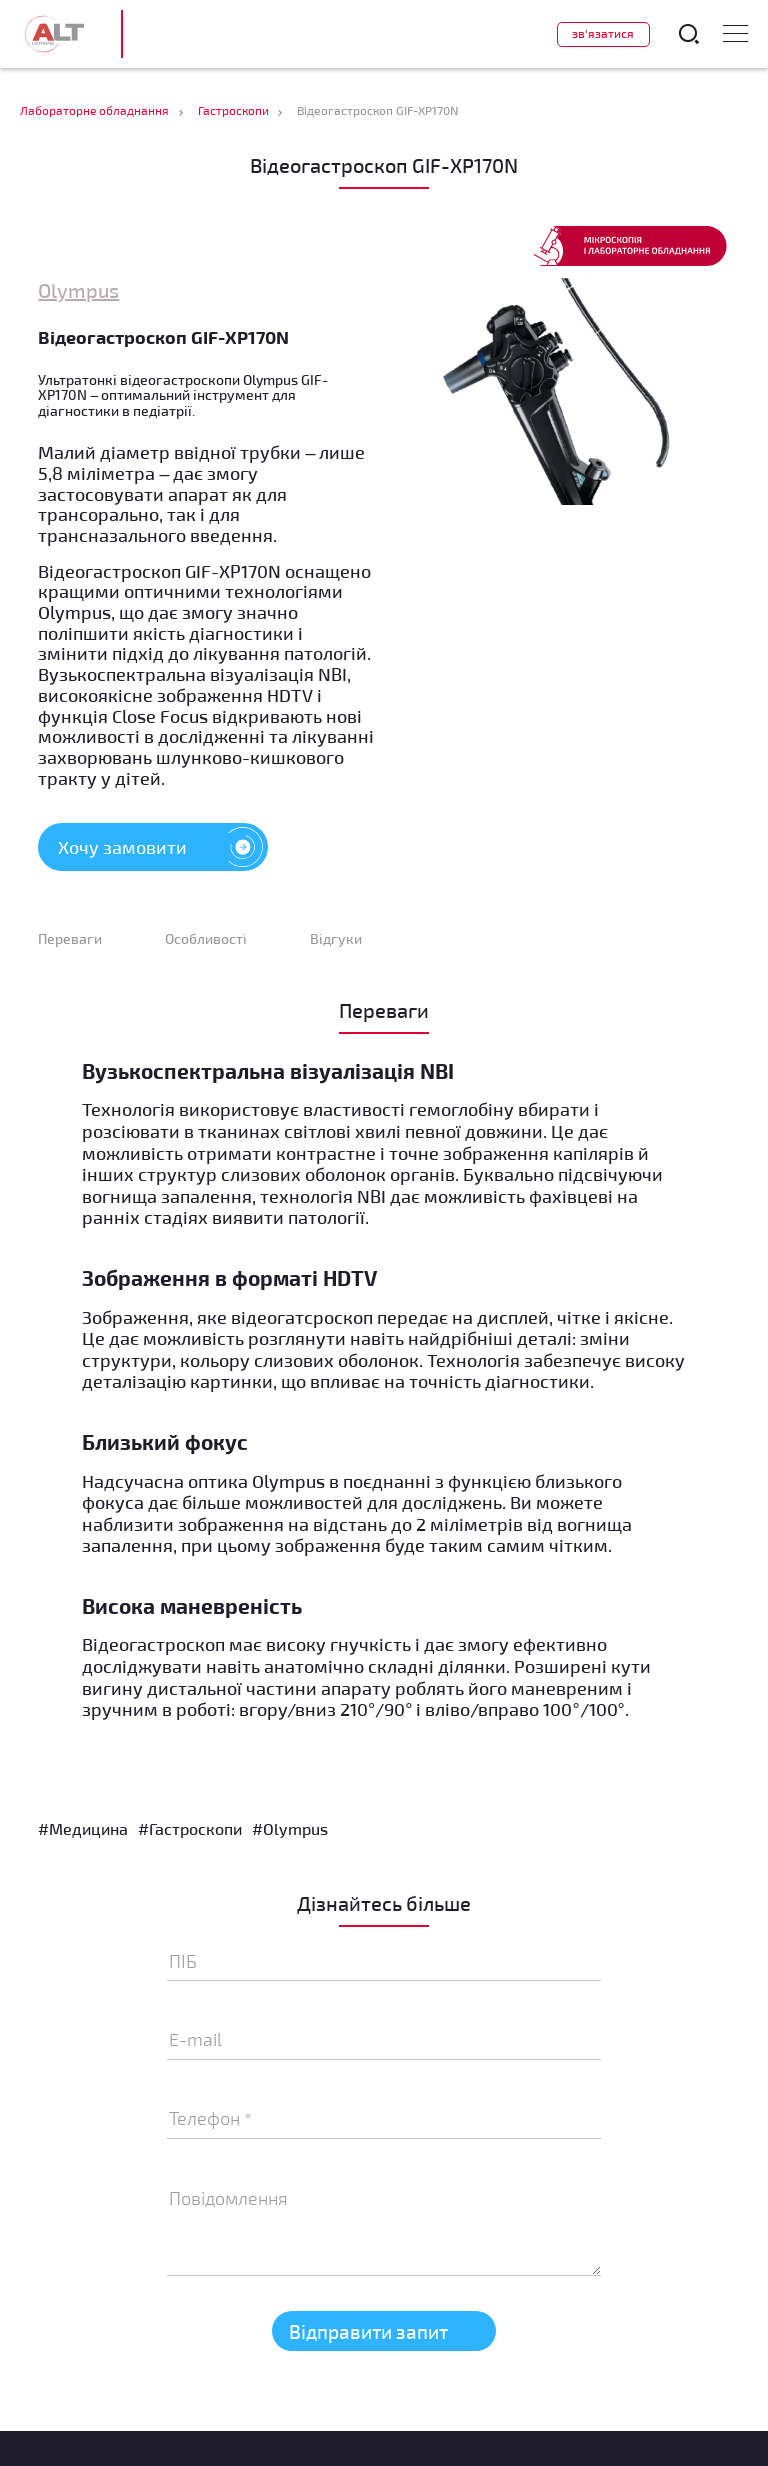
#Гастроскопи (190, 1828)
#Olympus (290, 1828)
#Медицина (83, 1828)
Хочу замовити (163, 847)
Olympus (78, 290)
